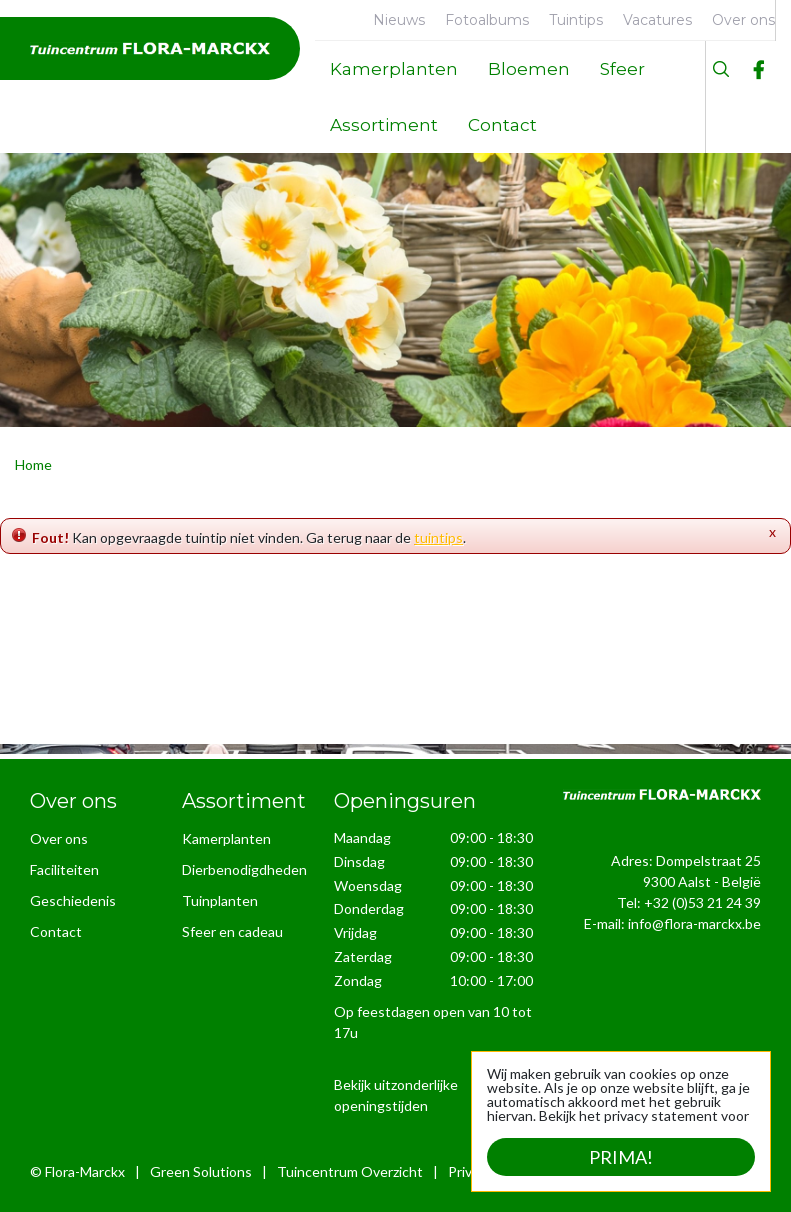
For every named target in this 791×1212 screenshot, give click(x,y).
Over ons (59, 838)
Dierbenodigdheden (244, 869)
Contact (56, 931)
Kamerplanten (226, 838)
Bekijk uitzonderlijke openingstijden (396, 1095)
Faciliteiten (64, 869)
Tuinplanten (220, 900)
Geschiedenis (73, 900)
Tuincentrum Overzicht (350, 1171)
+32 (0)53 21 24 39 (702, 902)
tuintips (438, 537)
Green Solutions (201, 1171)
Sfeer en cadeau (232, 931)
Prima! (621, 1157)
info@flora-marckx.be (694, 923)
